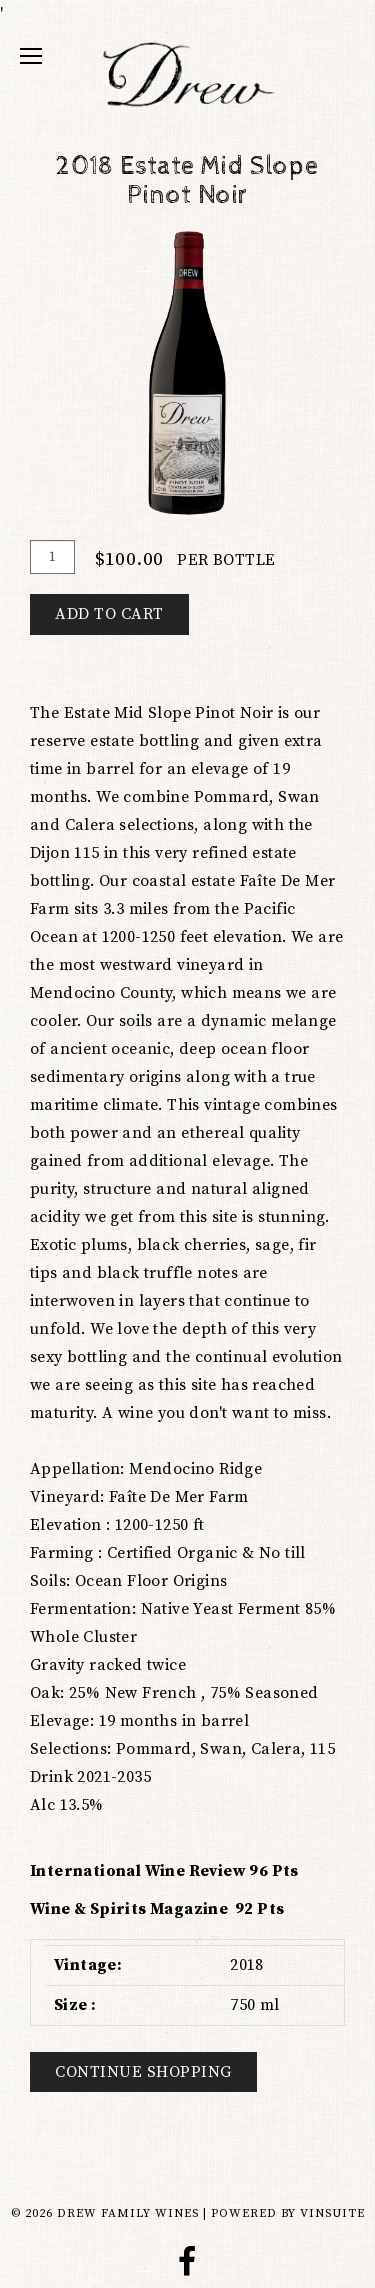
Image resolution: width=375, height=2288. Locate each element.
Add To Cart (109, 614)
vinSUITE (332, 2213)
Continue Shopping (143, 2072)
